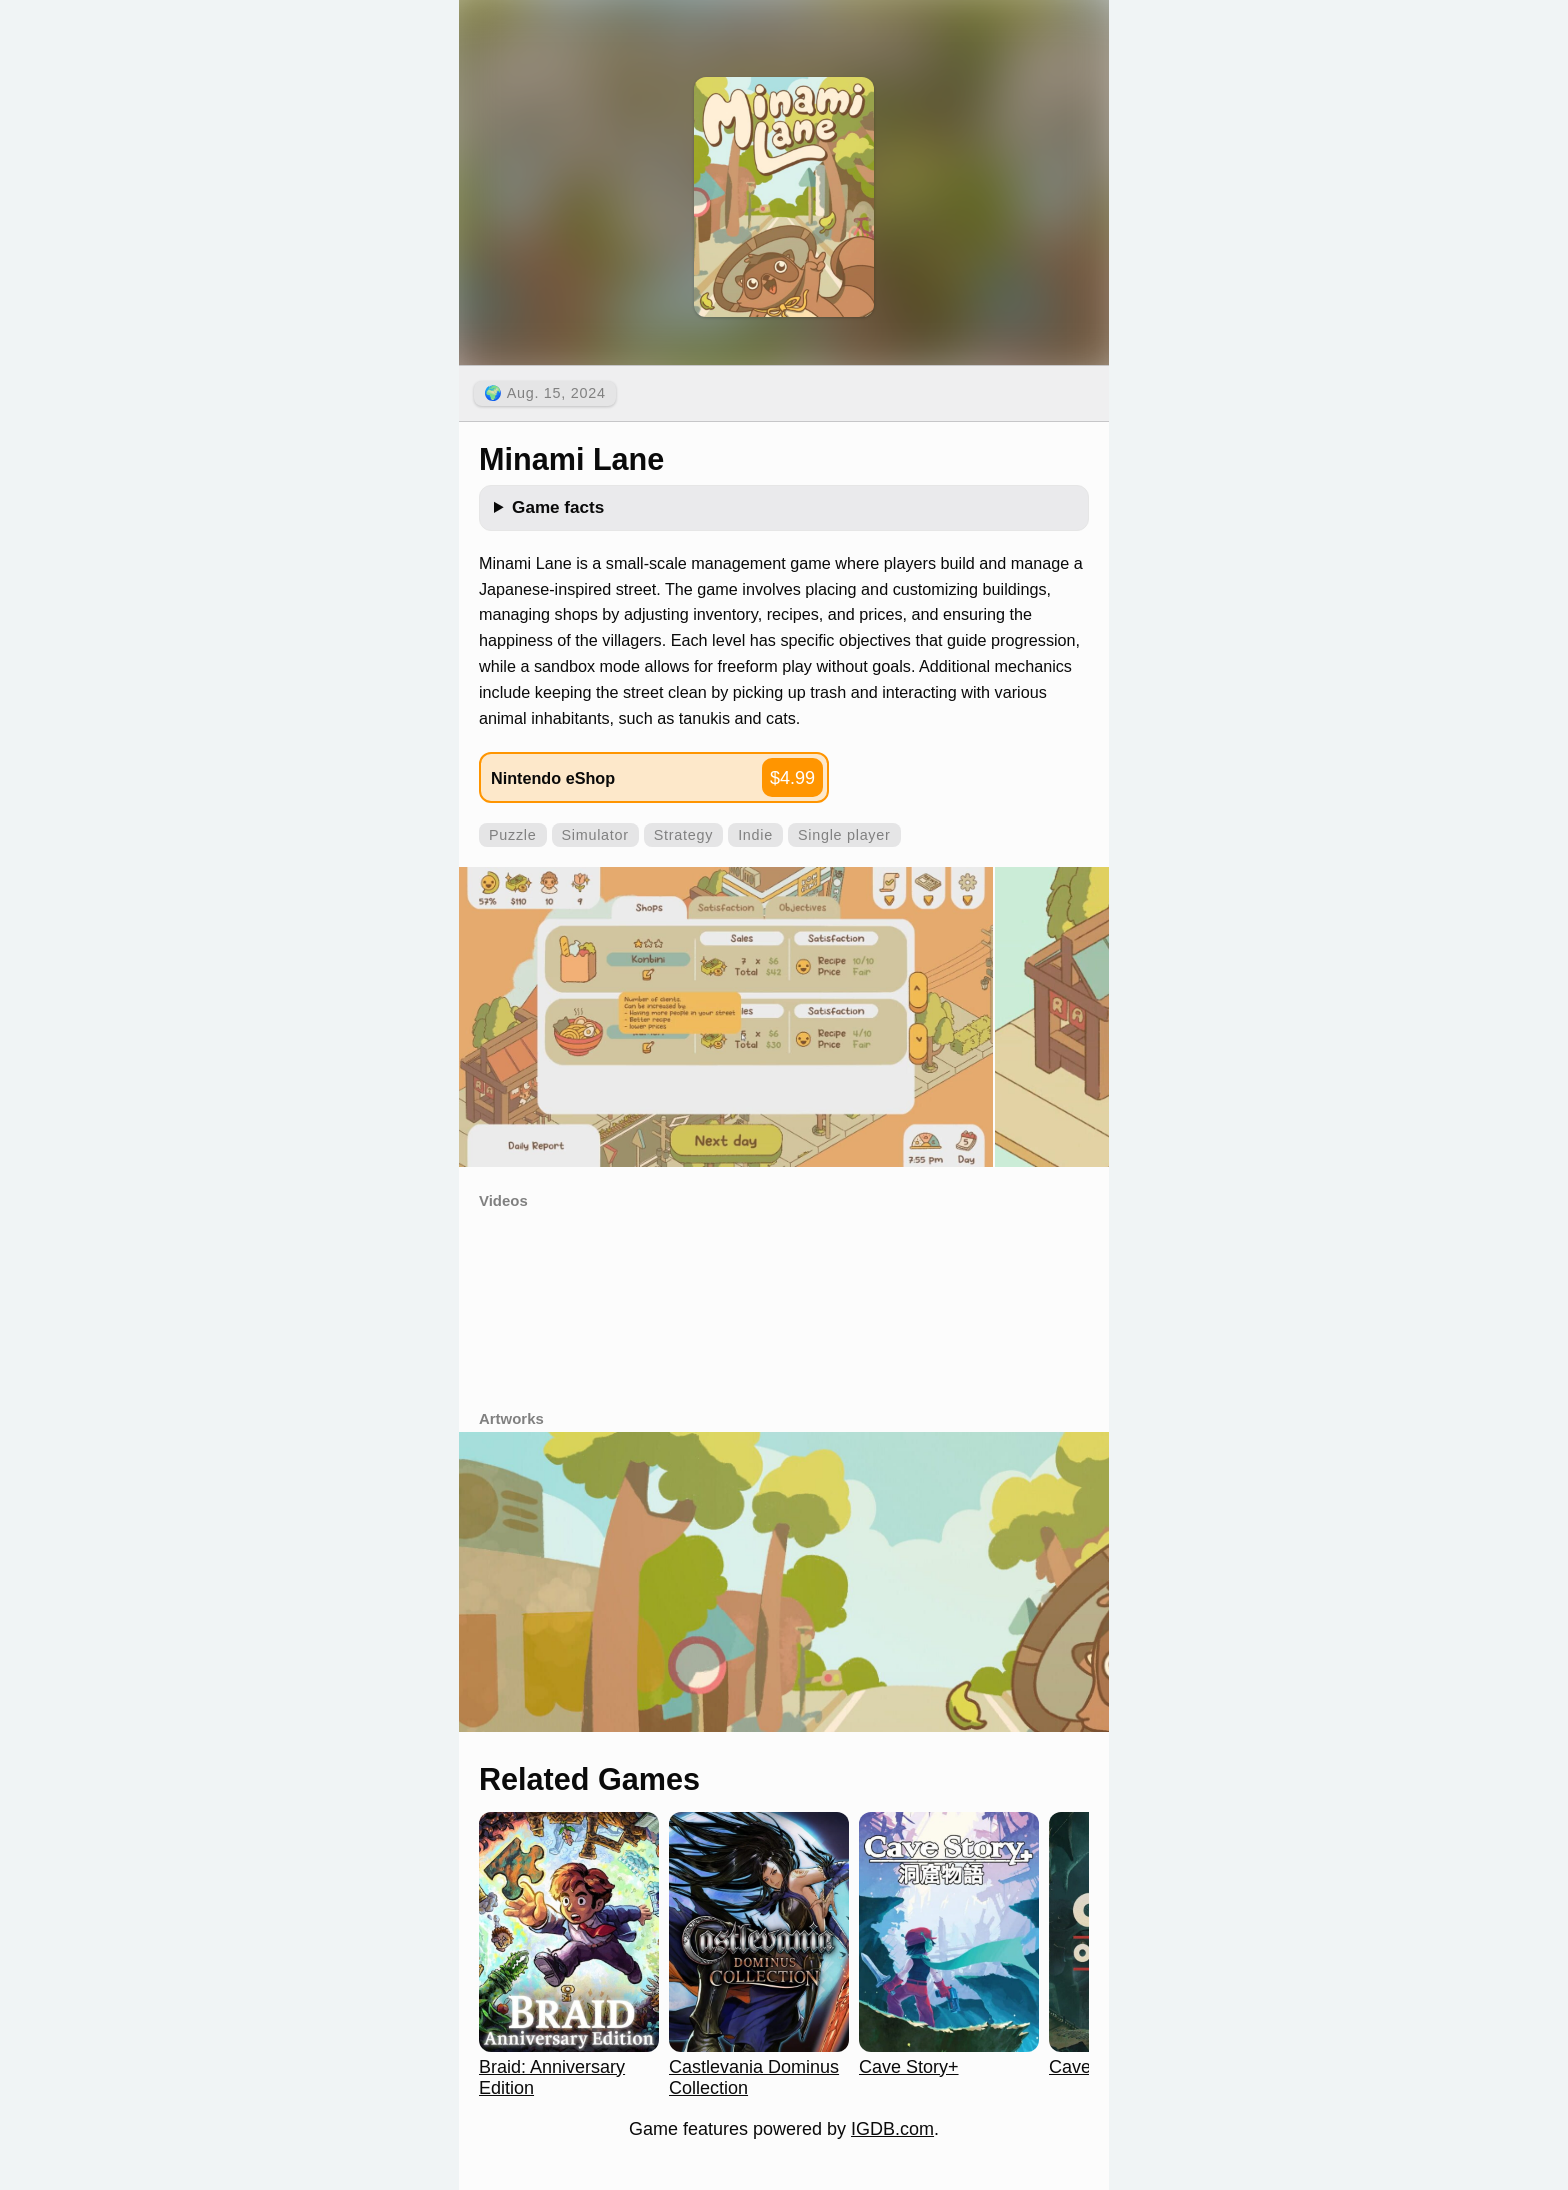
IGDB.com (892, 2129)
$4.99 (792, 778)
